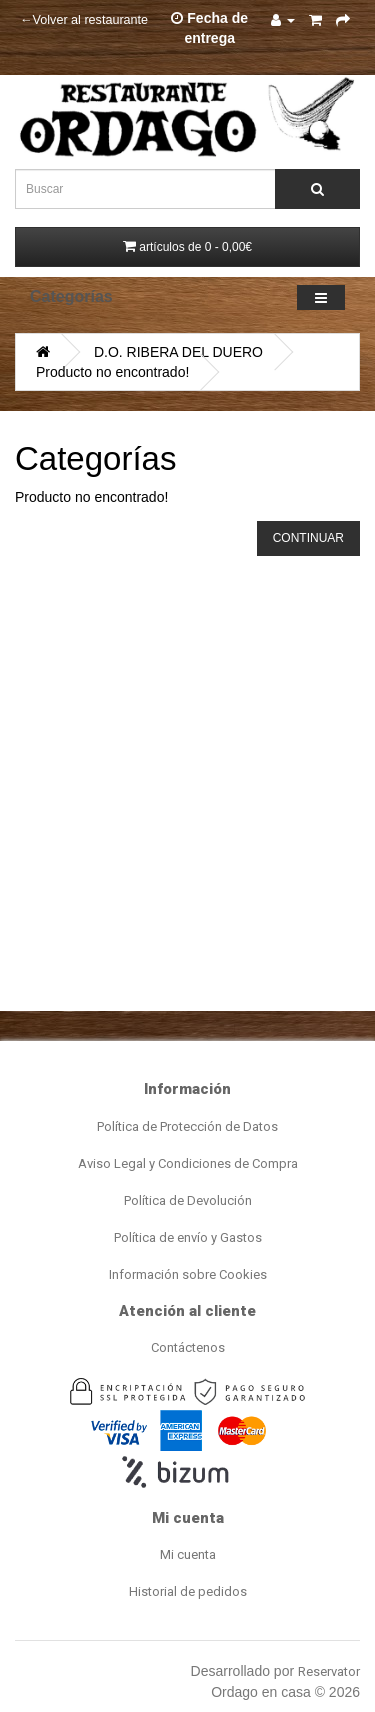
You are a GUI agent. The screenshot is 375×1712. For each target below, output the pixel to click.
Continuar (308, 538)
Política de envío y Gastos (188, 1237)
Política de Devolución (188, 1200)
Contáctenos (188, 1347)
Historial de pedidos (188, 1591)
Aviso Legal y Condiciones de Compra (188, 1163)
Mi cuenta (188, 1554)
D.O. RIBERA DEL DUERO (178, 352)
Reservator (329, 1671)
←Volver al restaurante (84, 20)
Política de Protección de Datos (187, 1126)
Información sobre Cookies (188, 1274)
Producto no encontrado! (112, 372)
